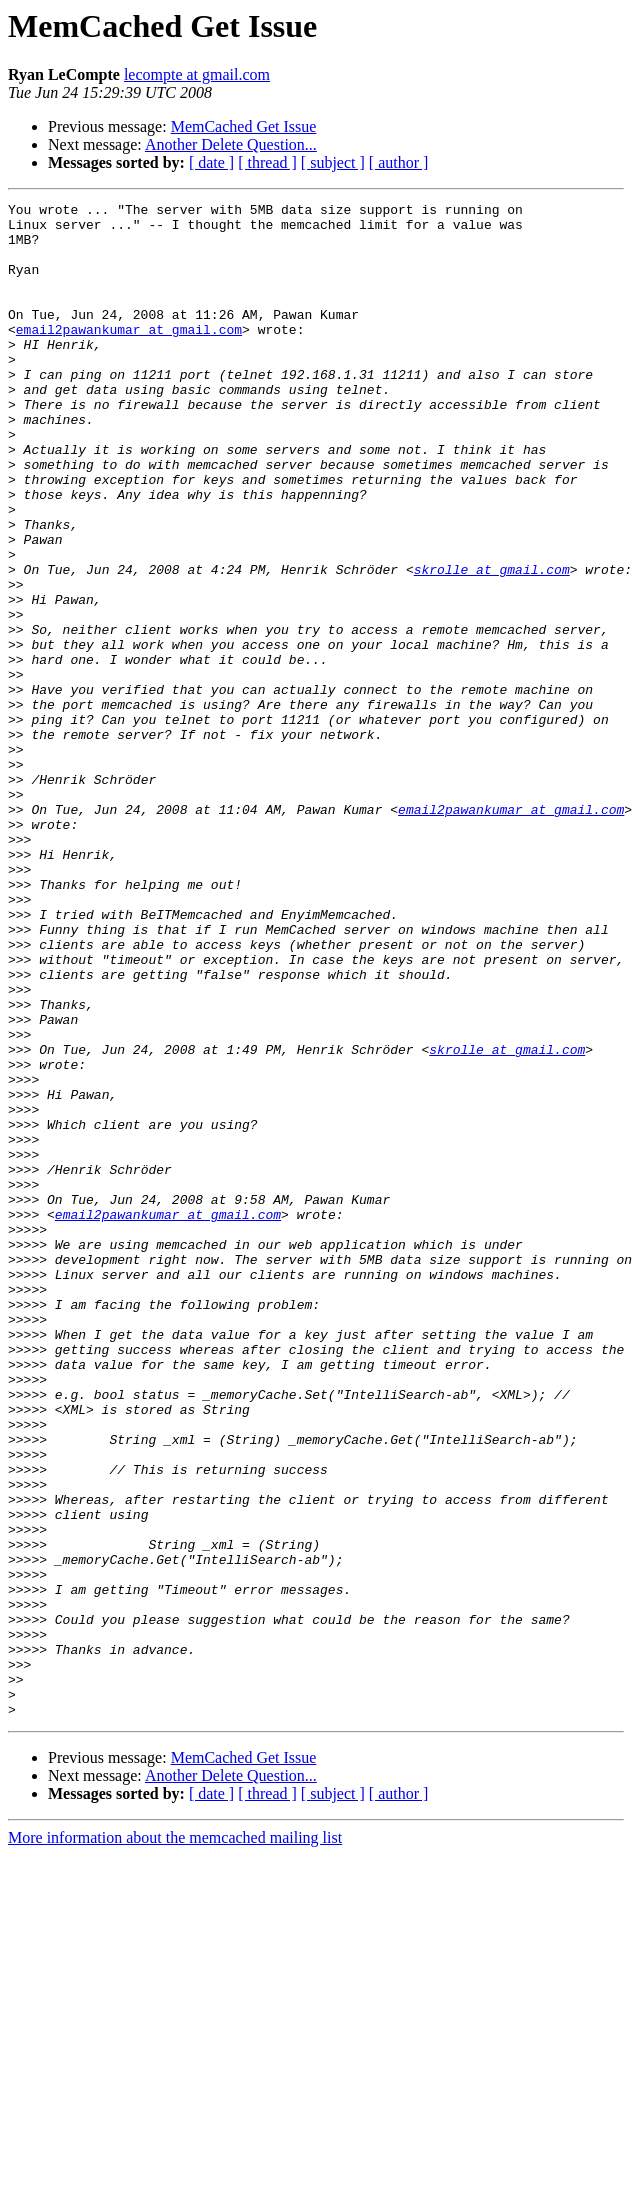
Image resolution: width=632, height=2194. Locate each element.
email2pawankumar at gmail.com (129, 356)
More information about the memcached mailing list (175, 2140)
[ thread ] (267, 162)
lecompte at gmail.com (197, 74)
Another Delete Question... (231, 144)
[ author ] (399, 162)
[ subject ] (333, 162)
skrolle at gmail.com (492, 644)
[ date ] (211, 162)
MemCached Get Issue (244, 126)
